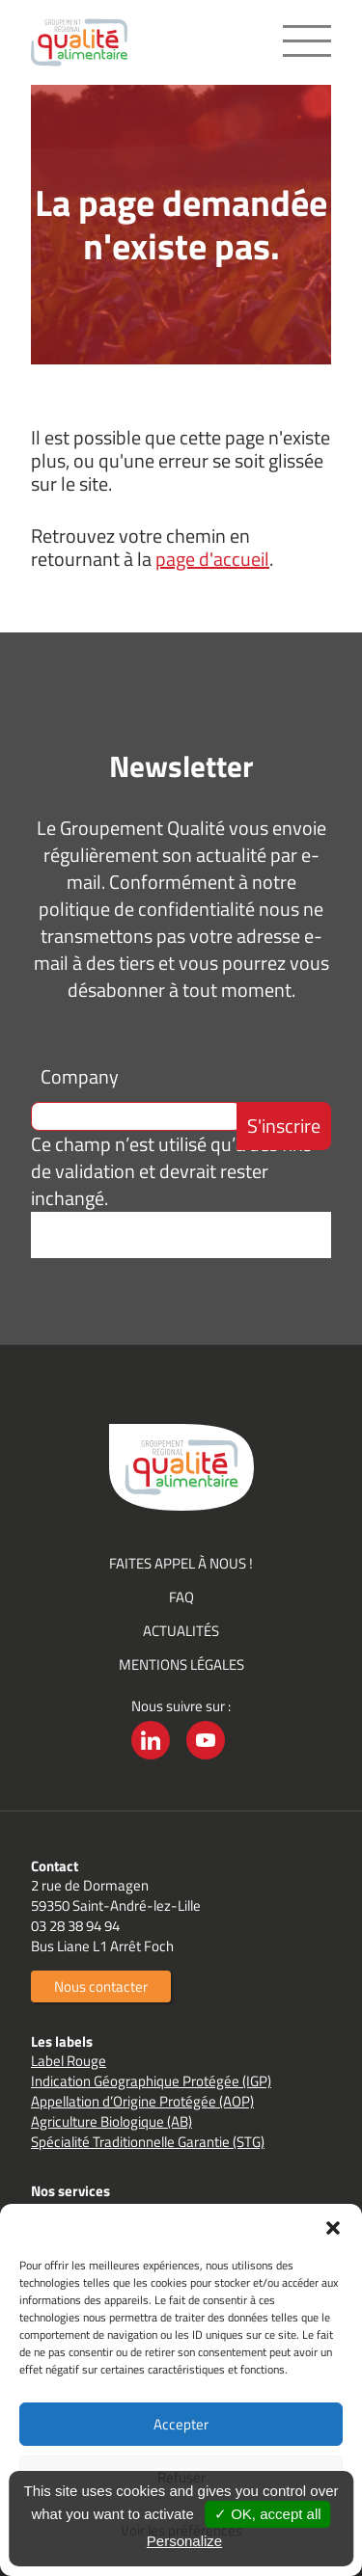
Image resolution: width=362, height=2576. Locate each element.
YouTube (205, 1758)
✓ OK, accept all (267, 2514)
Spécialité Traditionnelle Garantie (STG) (148, 2142)
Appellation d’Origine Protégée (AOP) (142, 2101)
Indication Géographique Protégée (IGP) (151, 2081)
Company (80, 1076)
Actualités (181, 1631)
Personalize (184, 2541)
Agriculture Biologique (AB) (111, 2121)
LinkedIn (150, 1758)
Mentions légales (181, 1664)
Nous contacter (101, 1986)
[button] (333, 2228)
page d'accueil (212, 559)
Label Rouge (68, 2061)
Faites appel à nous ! (181, 1563)
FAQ (181, 1597)
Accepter (181, 2424)
